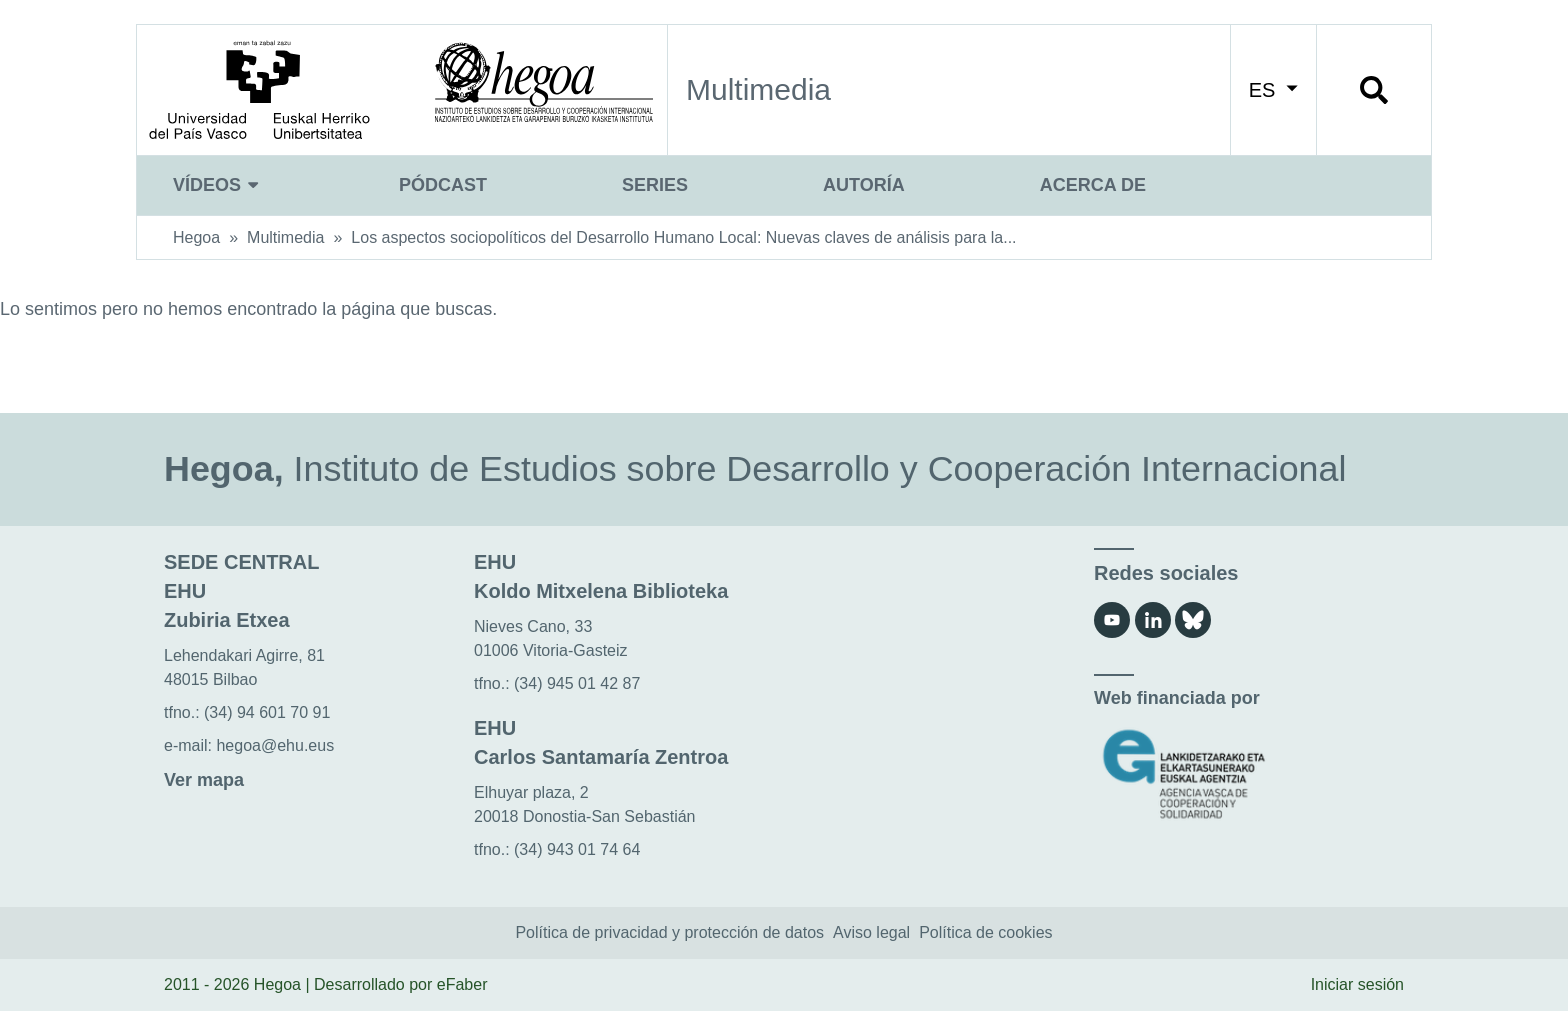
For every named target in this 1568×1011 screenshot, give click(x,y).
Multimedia (285, 237)
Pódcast (443, 185)
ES (1273, 90)
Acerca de (1093, 185)
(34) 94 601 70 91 (267, 712)
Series (655, 185)
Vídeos (218, 185)
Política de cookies (985, 932)
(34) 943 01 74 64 (577, 849)
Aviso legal (871, 932)
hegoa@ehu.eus (275, 745)
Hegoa (196, 237)
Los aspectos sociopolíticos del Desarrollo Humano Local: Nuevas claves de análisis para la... (683, 237)
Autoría (864, 185)
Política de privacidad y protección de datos (669, 932)
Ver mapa (204, 780)
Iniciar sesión (1357, 984)
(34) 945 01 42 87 (577, 683)
